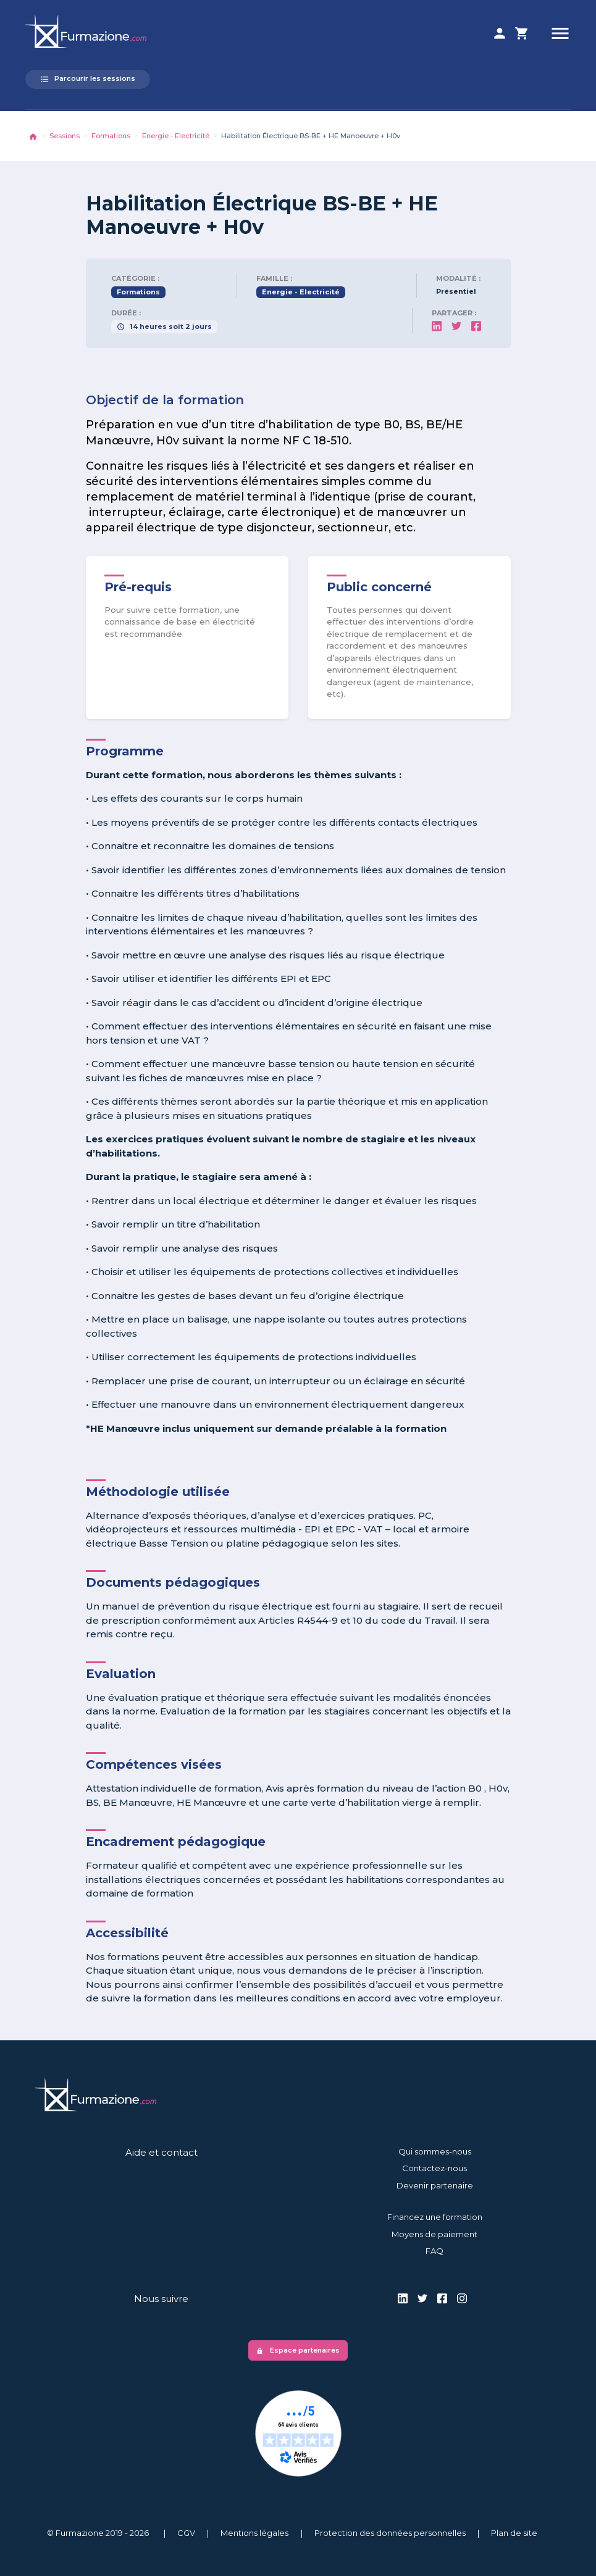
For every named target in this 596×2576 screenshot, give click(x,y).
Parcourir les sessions (87, 79)
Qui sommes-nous (434, 2151)
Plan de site (514, 2533)
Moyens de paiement (434, 2234)
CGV (186, 2533)
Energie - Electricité (175, 135)
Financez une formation (434, 2217)
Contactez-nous (434, 2168)
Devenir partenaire (435, 2185)
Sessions (64, 135)
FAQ (434, 2251)
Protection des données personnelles (390, 2533)
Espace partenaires (298, 2350)
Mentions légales (254, 2533)
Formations (110, 135)
